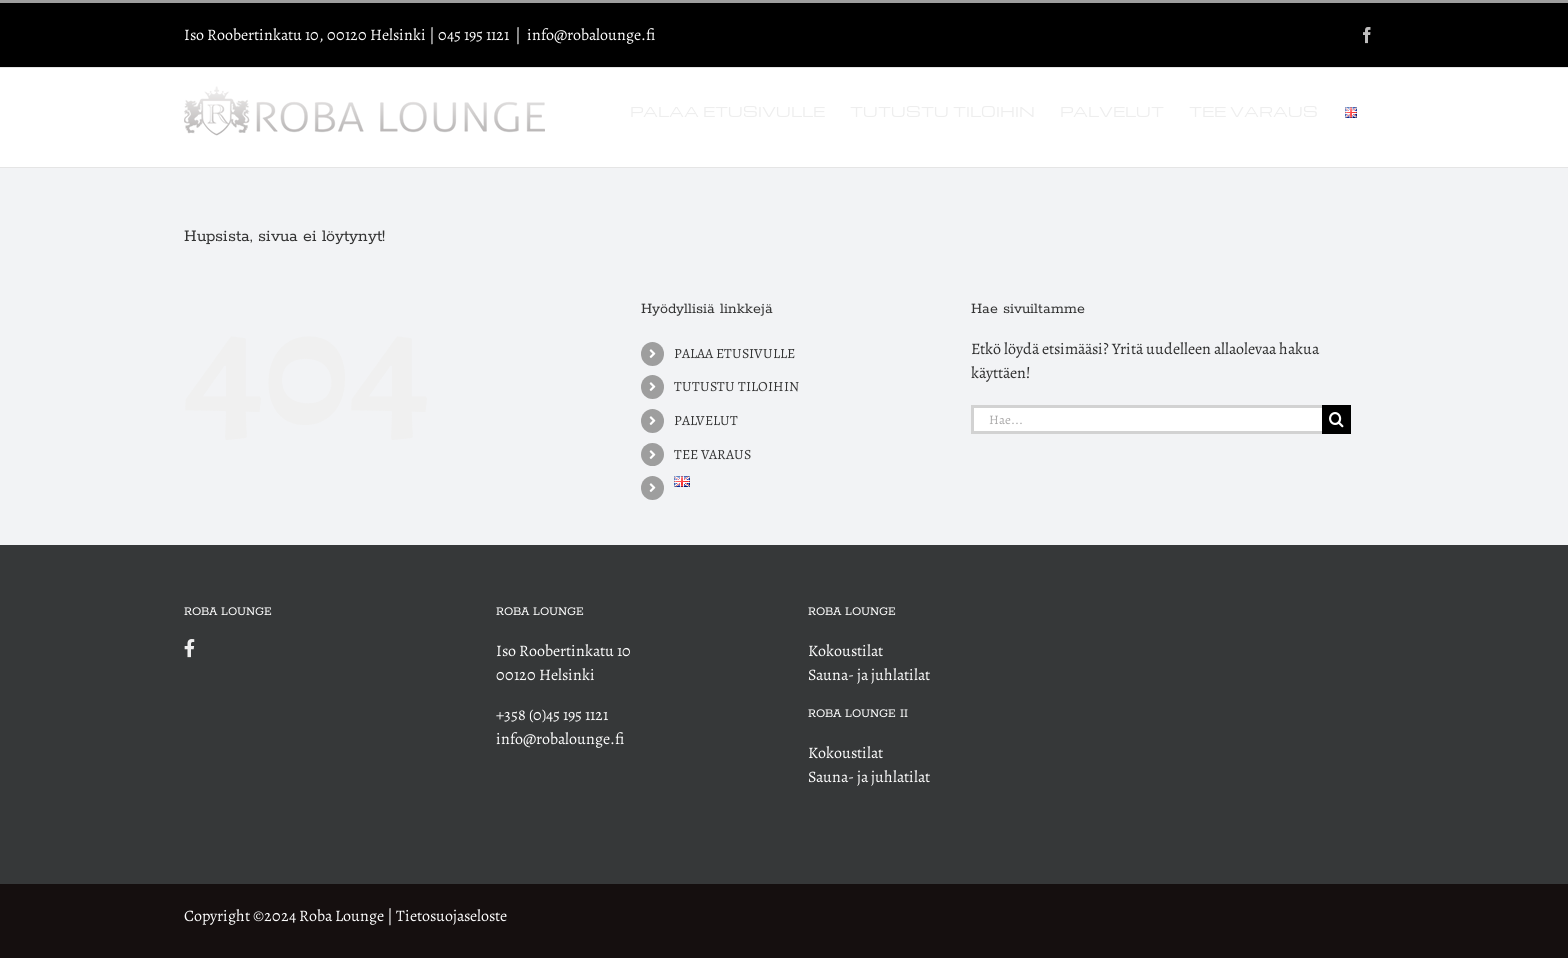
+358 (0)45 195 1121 (552, 715)
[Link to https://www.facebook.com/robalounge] (311, 648)
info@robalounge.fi (591, 35)
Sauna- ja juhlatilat (869, 675)
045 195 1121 (473, 35)
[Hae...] (1146, 419)
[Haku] (1336, 419)
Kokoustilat (845, 651)
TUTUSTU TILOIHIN (736, 386)
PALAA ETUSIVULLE (734, 353)
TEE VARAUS (712, 454)
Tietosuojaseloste (451, 916)
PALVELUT (706, 420)
